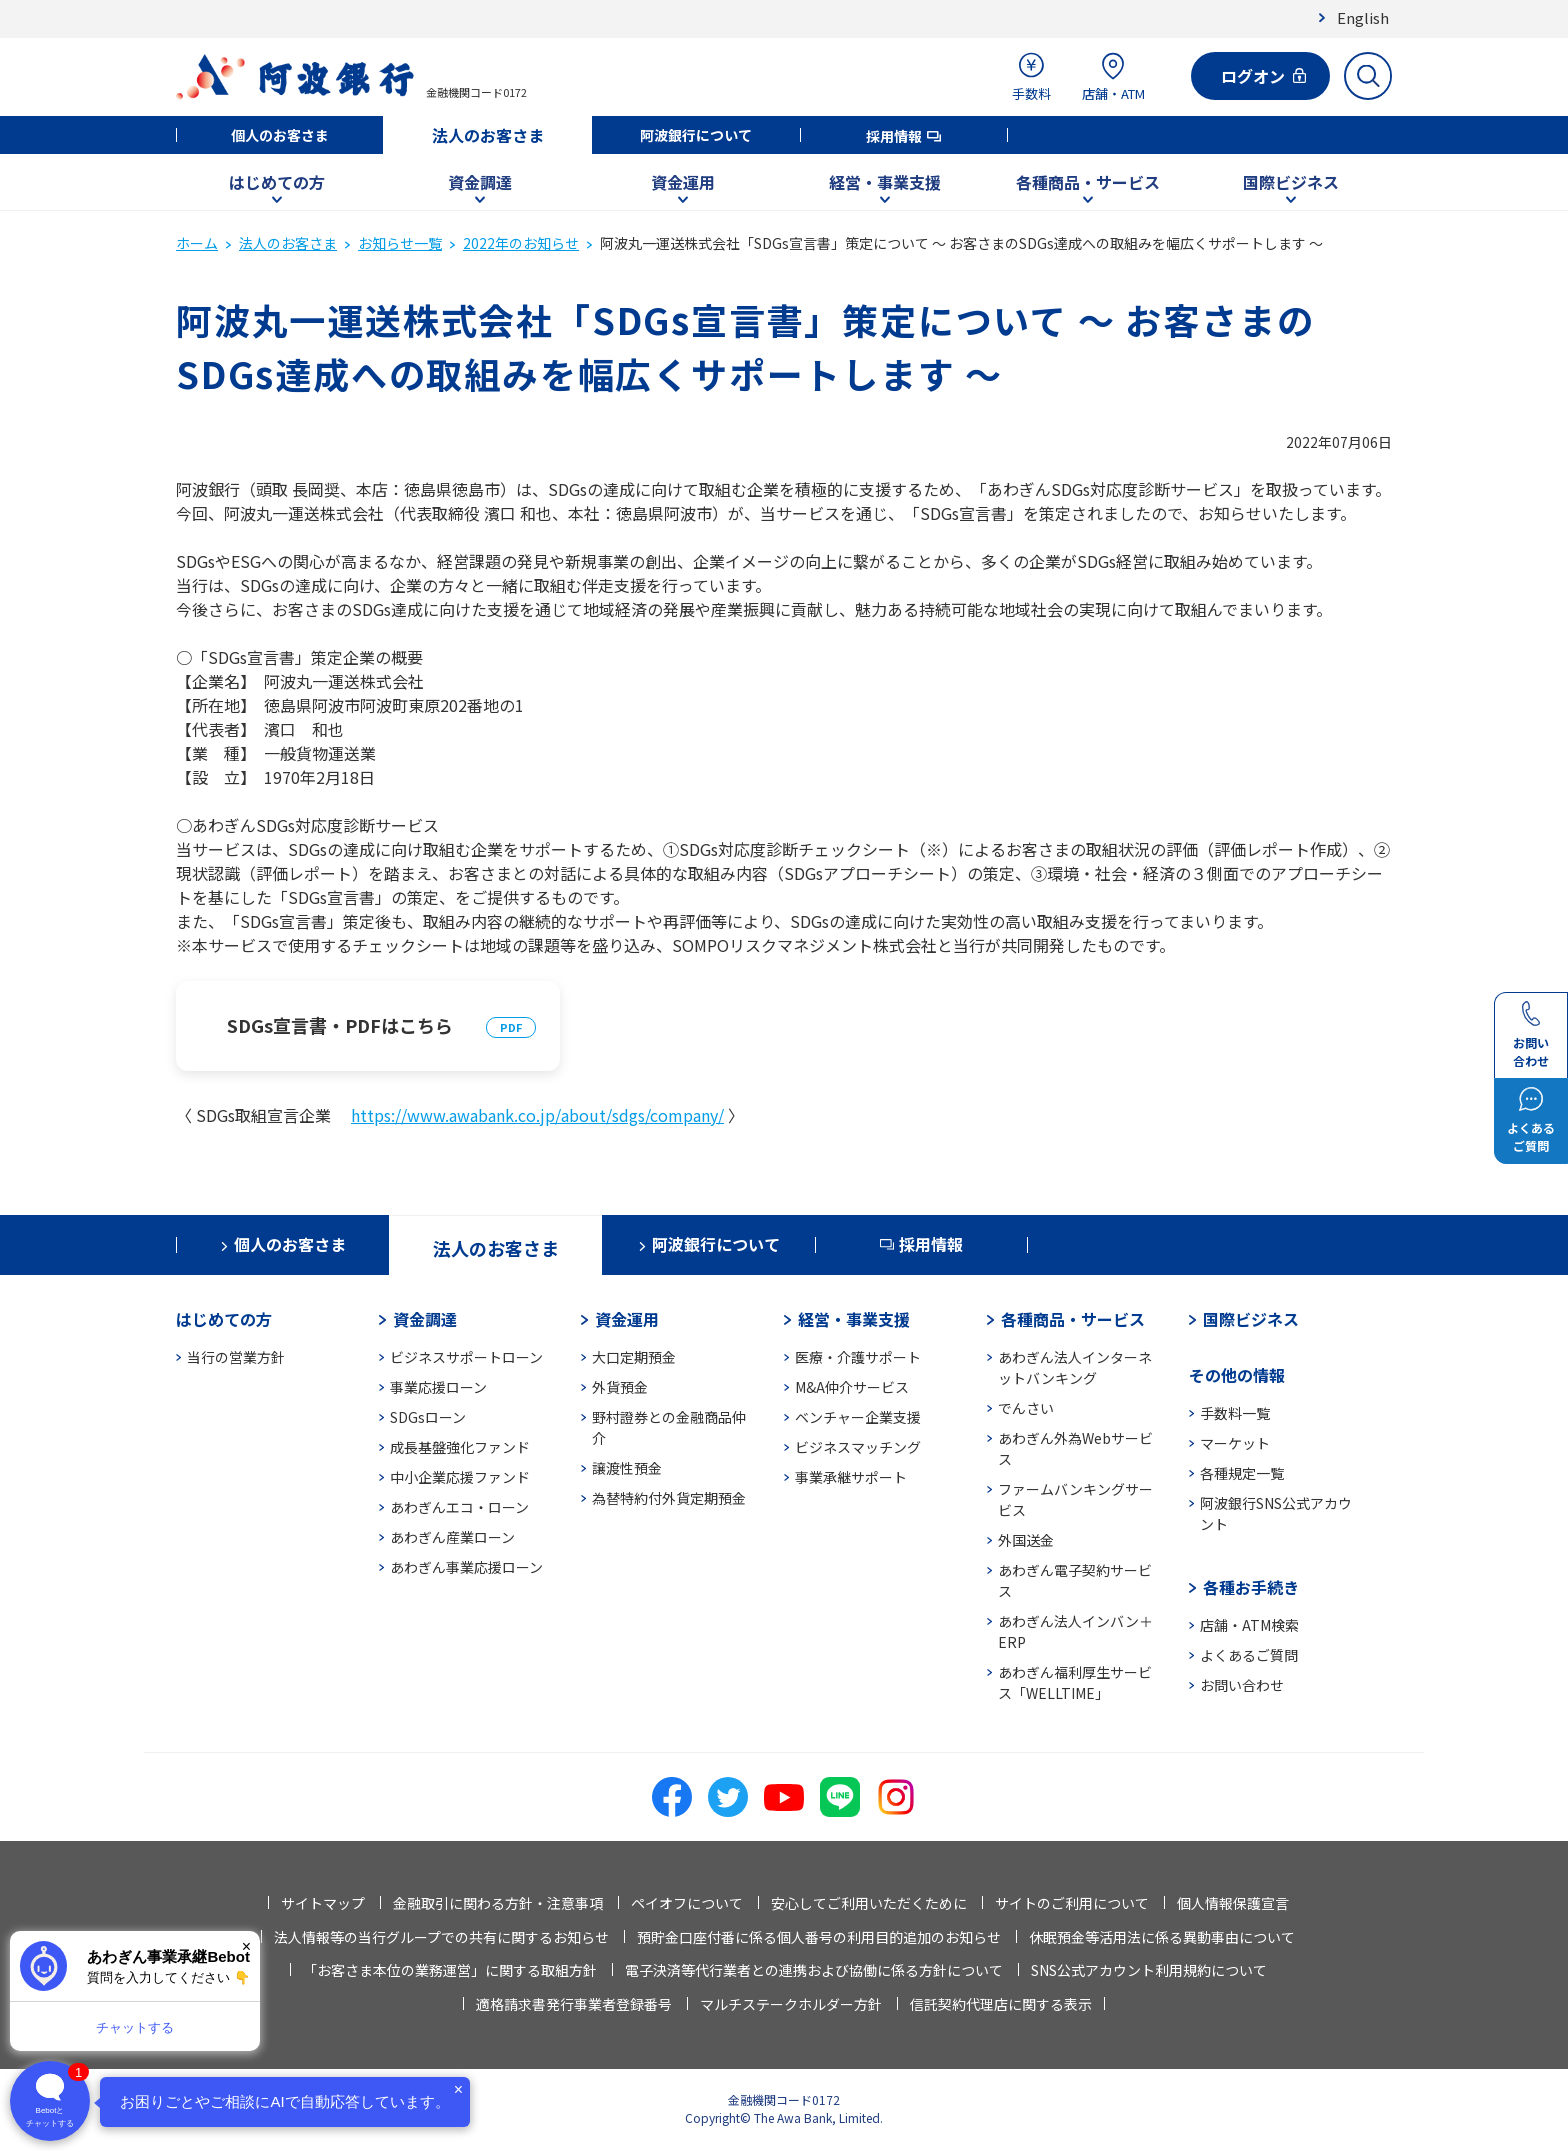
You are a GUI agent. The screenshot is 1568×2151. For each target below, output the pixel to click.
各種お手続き (1251, 1587)
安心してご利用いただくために (869, 1903)
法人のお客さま (488, 135)
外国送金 (1026, 1540)
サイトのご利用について (1072, 1903)
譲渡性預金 (627, 1468)
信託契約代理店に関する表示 (1001, 2004)
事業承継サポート (851, 1477)
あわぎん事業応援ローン (466, 1567)
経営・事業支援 (885, 182)
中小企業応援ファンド (460, 1477)
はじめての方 (277, 182)
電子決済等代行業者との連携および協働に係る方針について (814, 1970)
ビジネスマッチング (858, 1447)
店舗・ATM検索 (1249, 1625)
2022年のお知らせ (521, 243)
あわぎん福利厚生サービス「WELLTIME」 (1075, 1682)
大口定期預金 (634, 1357)
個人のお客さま (280, 135)
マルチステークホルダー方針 (791, 2004)
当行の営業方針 (236, 1357)
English (1363, 17)
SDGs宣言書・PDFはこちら (340, 1025)
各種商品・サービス (1088, 182)
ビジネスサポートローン (466, 1357)
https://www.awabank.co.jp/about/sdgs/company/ (537, 1115)
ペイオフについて (687, 1903)
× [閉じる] (246, 1946)
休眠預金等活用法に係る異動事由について (1162, 1937)
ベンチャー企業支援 (858, 1417)
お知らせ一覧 (400, 243)
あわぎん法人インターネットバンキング (1075, 1367)
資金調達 (480, 182)
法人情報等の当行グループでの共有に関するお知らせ (441, 1937)
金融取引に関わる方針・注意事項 (498, 1903)
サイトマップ (323, 1903)
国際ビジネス (1291, 182)
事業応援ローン (438, 1387)
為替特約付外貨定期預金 (669, 1498)
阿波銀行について (696, 135)
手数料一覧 (1235, 1413)
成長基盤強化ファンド (460, 1447)
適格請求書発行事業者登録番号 (574, 2004)
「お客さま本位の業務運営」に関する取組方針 (450, 1970)
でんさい (1026, 1408)
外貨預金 (620, 1387)
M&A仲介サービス (852, 1387)
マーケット (1235, 1443)
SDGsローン (428, 1417)
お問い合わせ (1242, 1685)
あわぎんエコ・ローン (459, 1507)
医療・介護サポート (858, 1357)
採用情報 (894, 136)
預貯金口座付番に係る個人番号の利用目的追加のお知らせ (819, 1937)
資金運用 (683, 182)
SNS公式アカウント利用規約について (1149, 1970)
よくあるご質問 (1249, 1655)
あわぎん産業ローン (452, 1537)
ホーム (197, 243)
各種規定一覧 (1242, 1473)
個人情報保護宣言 (1233, 1903)
